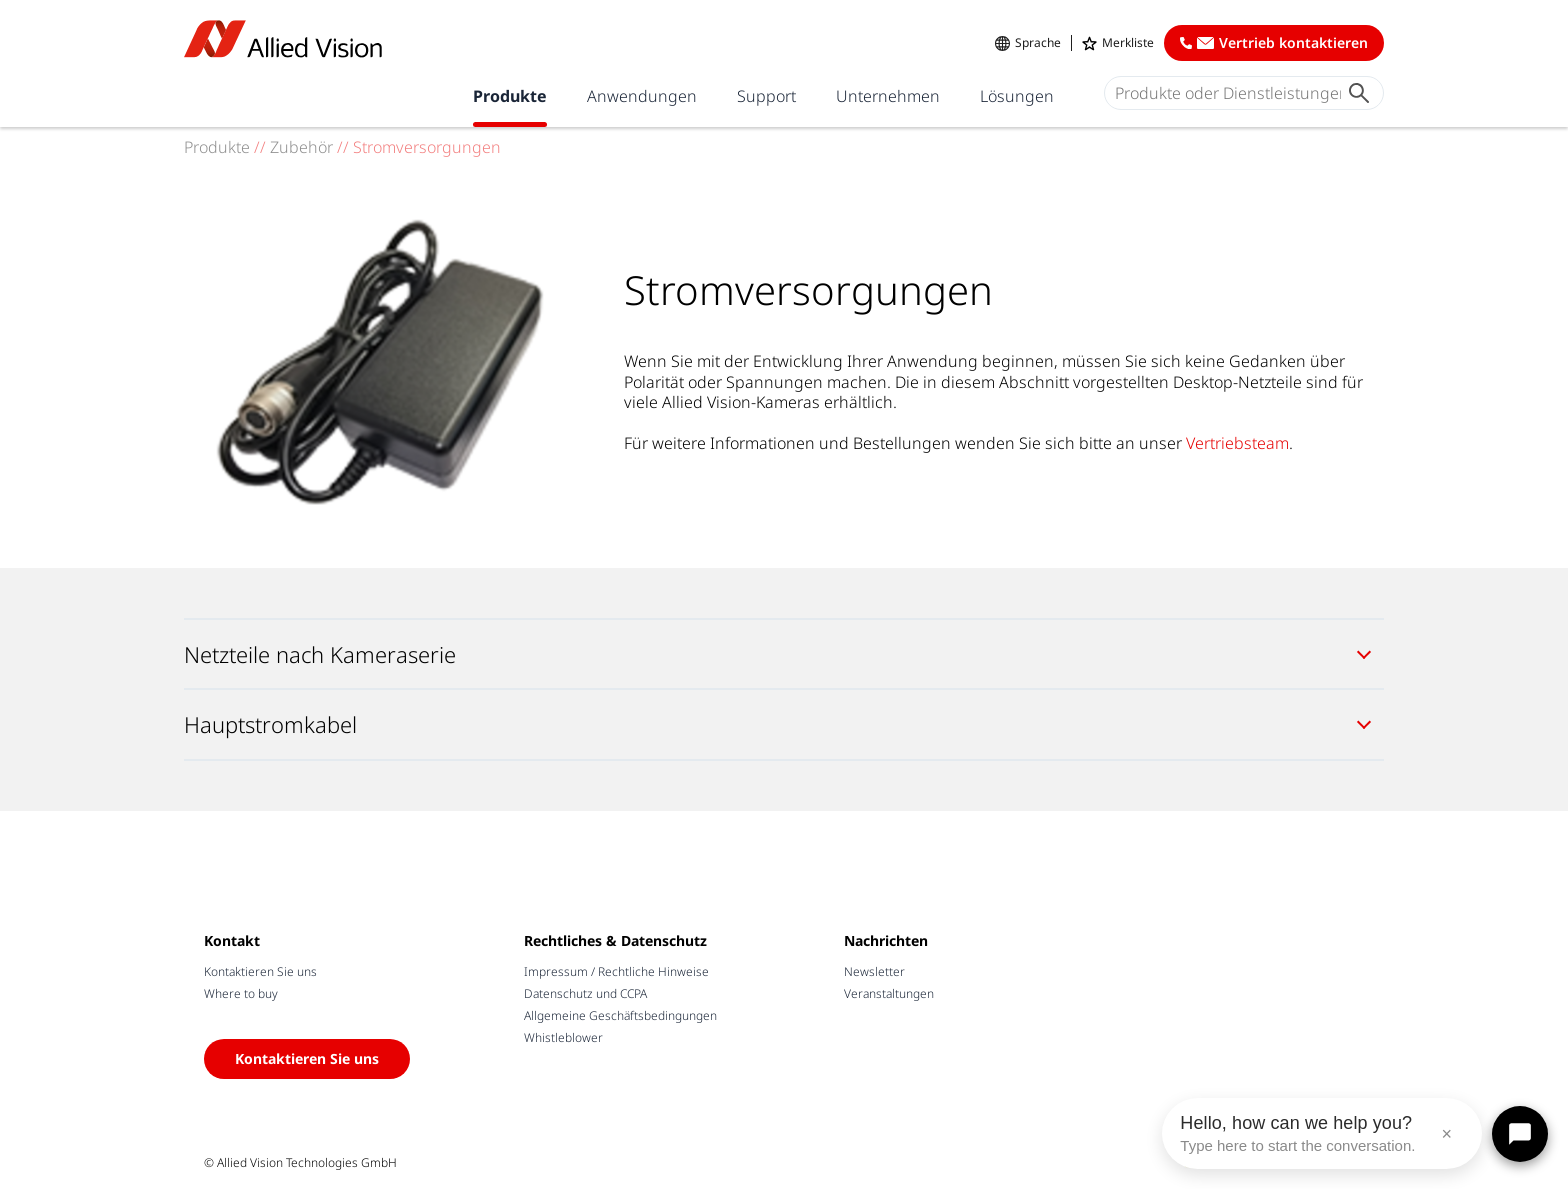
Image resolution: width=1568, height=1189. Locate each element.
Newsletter (874, 971)
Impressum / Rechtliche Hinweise (616, 971)
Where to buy (241, 993)
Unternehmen (888, 96)
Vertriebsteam (1237, 443)
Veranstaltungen (889, 993)
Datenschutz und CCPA (585, 993)
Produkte (510, 96)
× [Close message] (1446, 1134)
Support (766, 96)
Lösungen (1017, 96)
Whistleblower (563, 1037)
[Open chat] (1520, 1134)
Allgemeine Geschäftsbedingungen (620, 1015)
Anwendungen (642, 96)
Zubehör (301, 147)
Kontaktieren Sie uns (260, 971)
